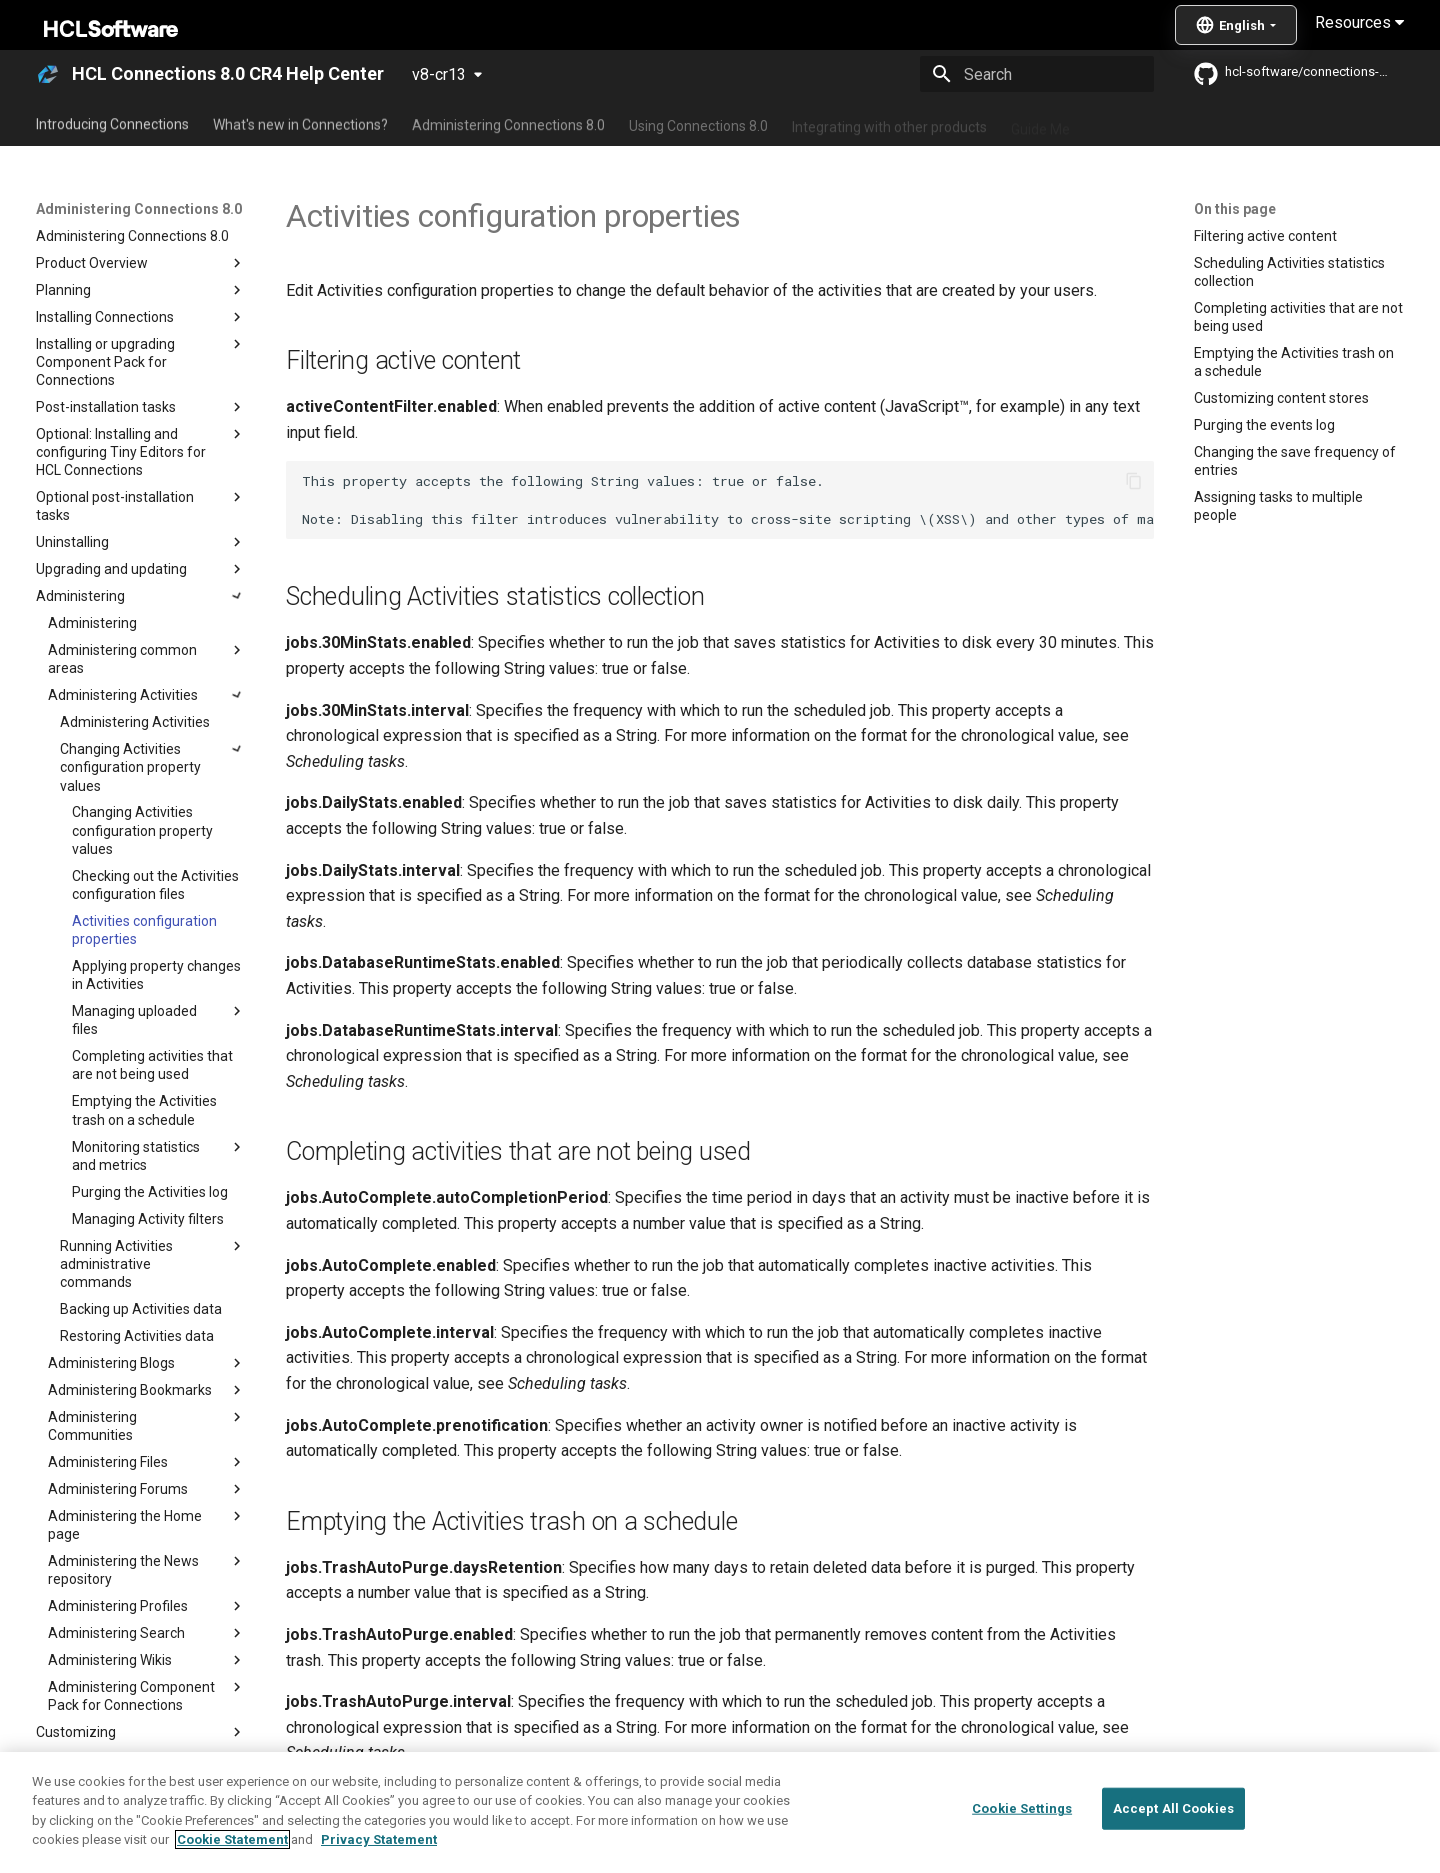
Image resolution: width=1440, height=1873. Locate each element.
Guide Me (1040, 123)
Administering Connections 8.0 (508, 123)
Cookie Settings (1022, 1808)
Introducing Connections (112, 123)
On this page (1235, 209)
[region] (720, 1812)
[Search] (1037, 74)
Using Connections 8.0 (698, 123)
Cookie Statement (232, 1839)
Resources (1359, 22)
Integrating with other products (889, 123)
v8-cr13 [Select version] (439, 74)
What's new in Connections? (300, 123)
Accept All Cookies (1173, 1808)
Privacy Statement (379, 1839)
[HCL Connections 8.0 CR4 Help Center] (48, 74)
